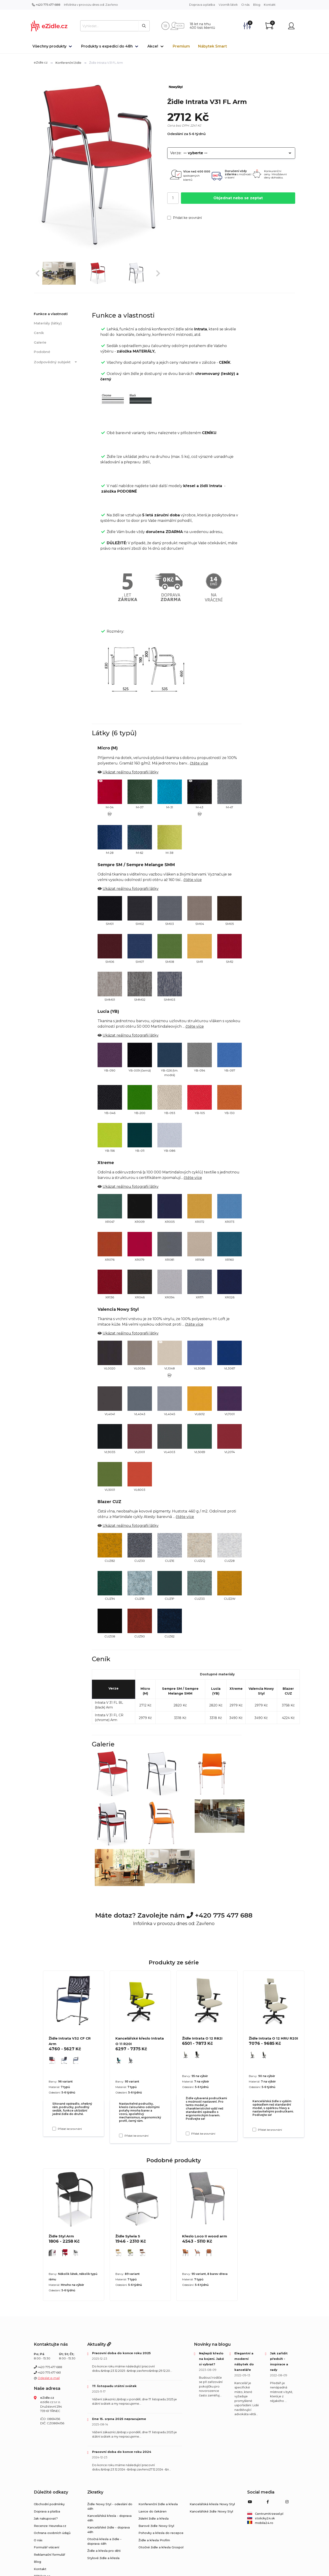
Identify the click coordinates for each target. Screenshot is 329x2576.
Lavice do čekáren (152, 2511)
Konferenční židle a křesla (158, 2504)
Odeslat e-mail (49, 2378)
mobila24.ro (260, 2523)
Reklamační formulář (49, 2554)
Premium (181, 46)
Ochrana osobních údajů (52, 2533)
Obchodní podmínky (49, 2504)
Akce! (152, 46)
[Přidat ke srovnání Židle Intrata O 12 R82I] (187, 2133)
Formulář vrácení (46, 2547)
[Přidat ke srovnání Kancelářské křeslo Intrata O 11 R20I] (121, 2135)
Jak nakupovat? (46, 2518)
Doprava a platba (202, 4)
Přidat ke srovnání (184, 218)
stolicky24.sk (261, 2518)
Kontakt (270, 4)
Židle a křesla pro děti (104, 2550)
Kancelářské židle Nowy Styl (211, 2511)
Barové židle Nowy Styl (156, 2526)
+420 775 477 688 (46, 4)
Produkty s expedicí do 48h (107, 46)
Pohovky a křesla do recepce (160, 2533)
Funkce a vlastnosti (51, 314)
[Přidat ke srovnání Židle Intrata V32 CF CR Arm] (54, 2128)
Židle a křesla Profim (154, 2540)
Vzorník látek (228, 4)
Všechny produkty (49, 46)
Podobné (42, 352)
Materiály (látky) (48, 323)
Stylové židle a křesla (103, 2558)
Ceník (39, 333)
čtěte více (199, 763)
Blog (256, 4)
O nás (245, 4)
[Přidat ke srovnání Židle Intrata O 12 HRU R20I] (254, 2129)
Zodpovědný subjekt (56, 362)
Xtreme (236, 1689)
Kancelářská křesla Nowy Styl (212, 2504)
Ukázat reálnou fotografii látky (131, 772)
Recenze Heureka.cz (50, 2526)
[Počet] (173, 198)
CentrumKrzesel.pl (265, 2513)
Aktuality (99, 2344)
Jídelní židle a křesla (153, 2518)
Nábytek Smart (212, 46)
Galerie (40, 342)
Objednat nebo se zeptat (238, 198)
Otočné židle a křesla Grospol (160, 2547)
